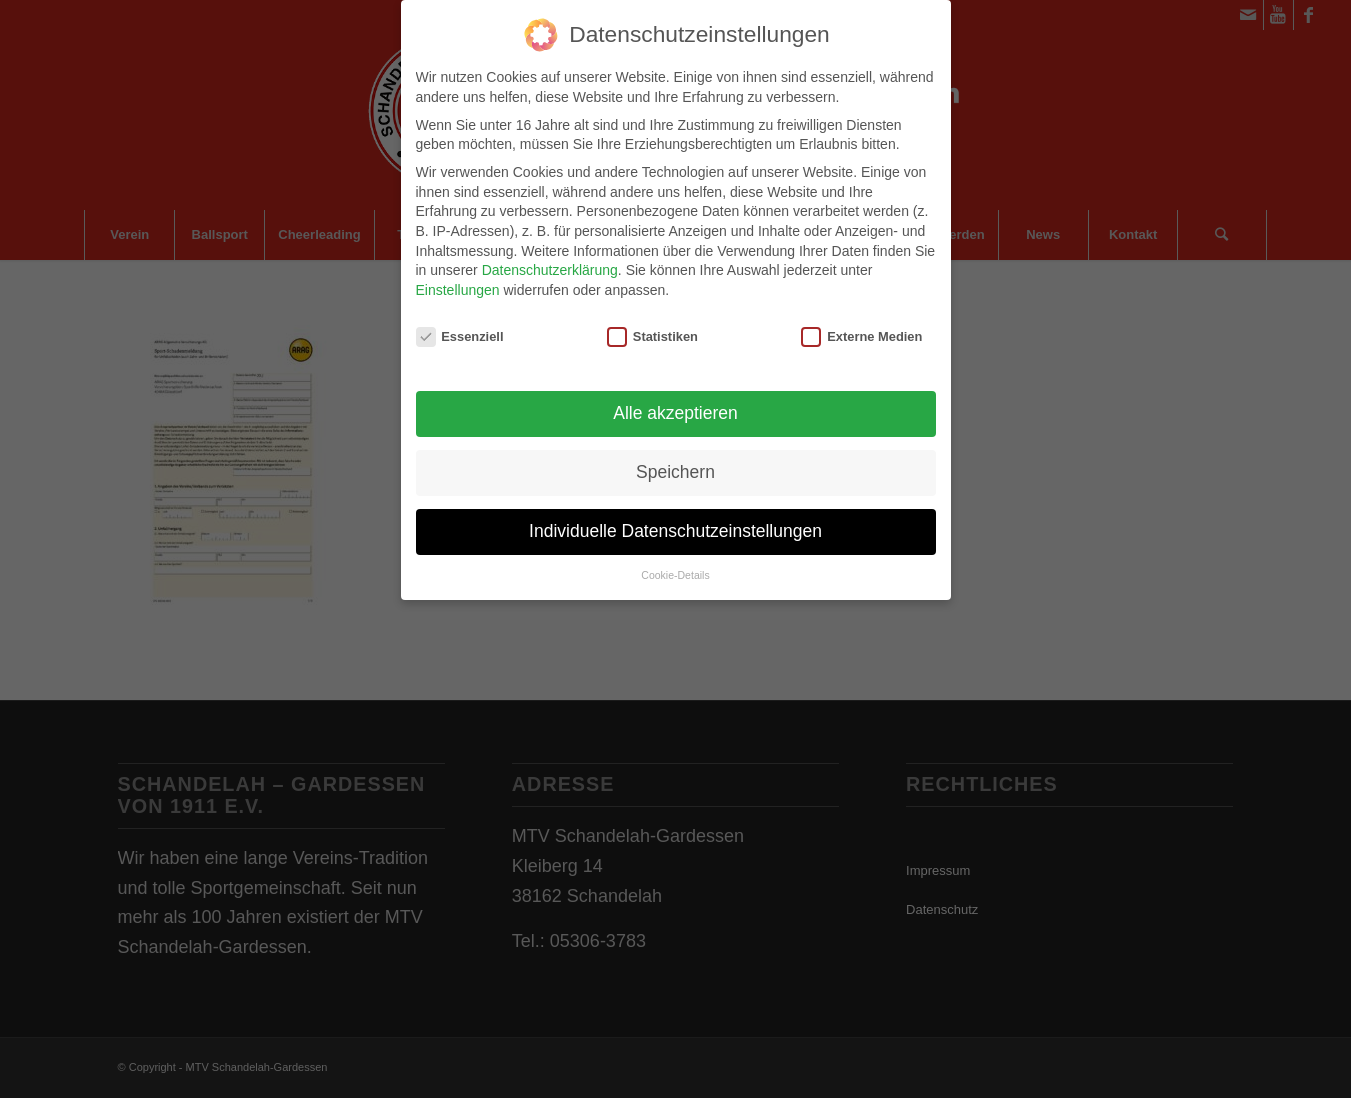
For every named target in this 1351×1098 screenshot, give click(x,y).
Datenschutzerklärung (550, 258)
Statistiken (652, 324)
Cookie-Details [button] (675, 563)
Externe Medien (861, 324)
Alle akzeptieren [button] (675, 401)
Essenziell (460, 324)
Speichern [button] (675, 460)
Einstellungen (458, 278)
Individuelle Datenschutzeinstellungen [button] (675, 519)
